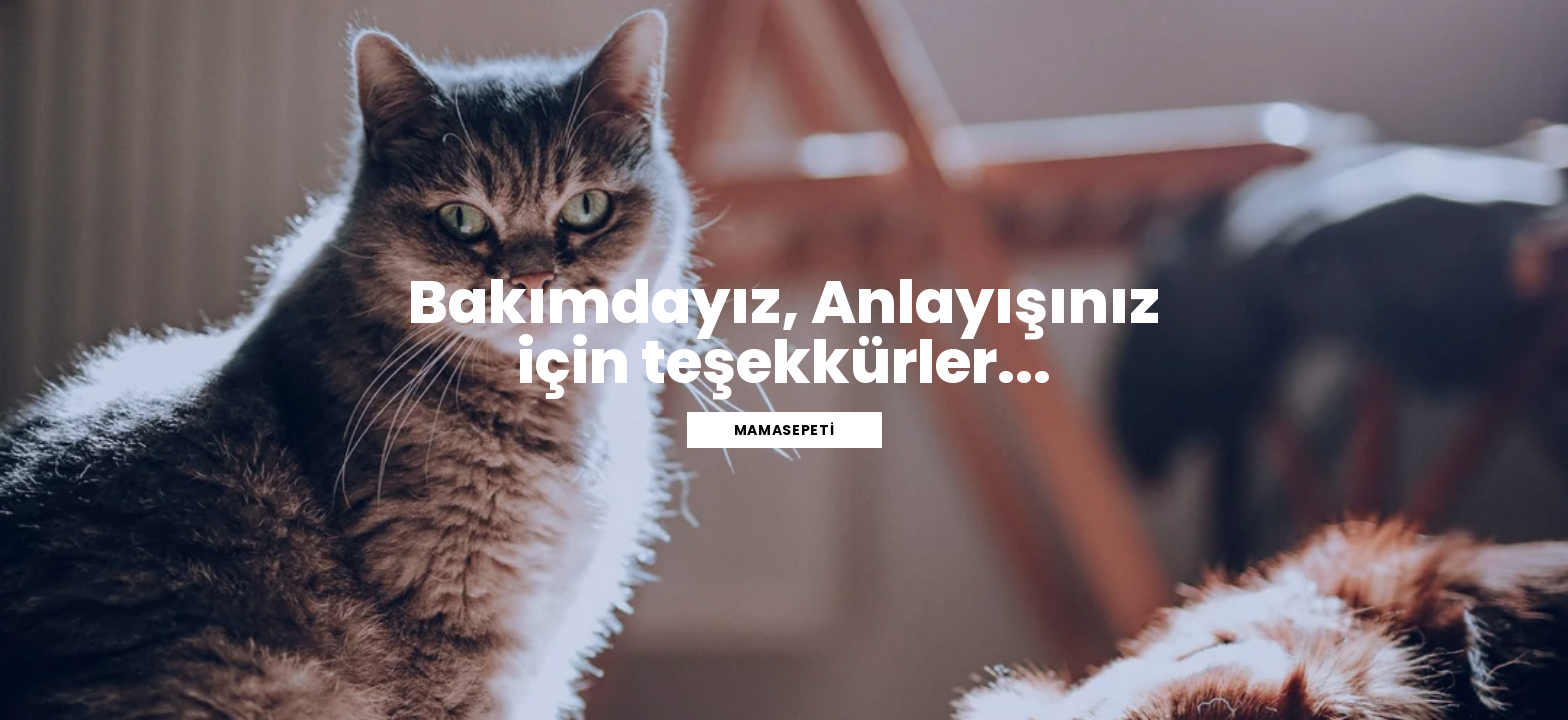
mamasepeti (784, 430)
